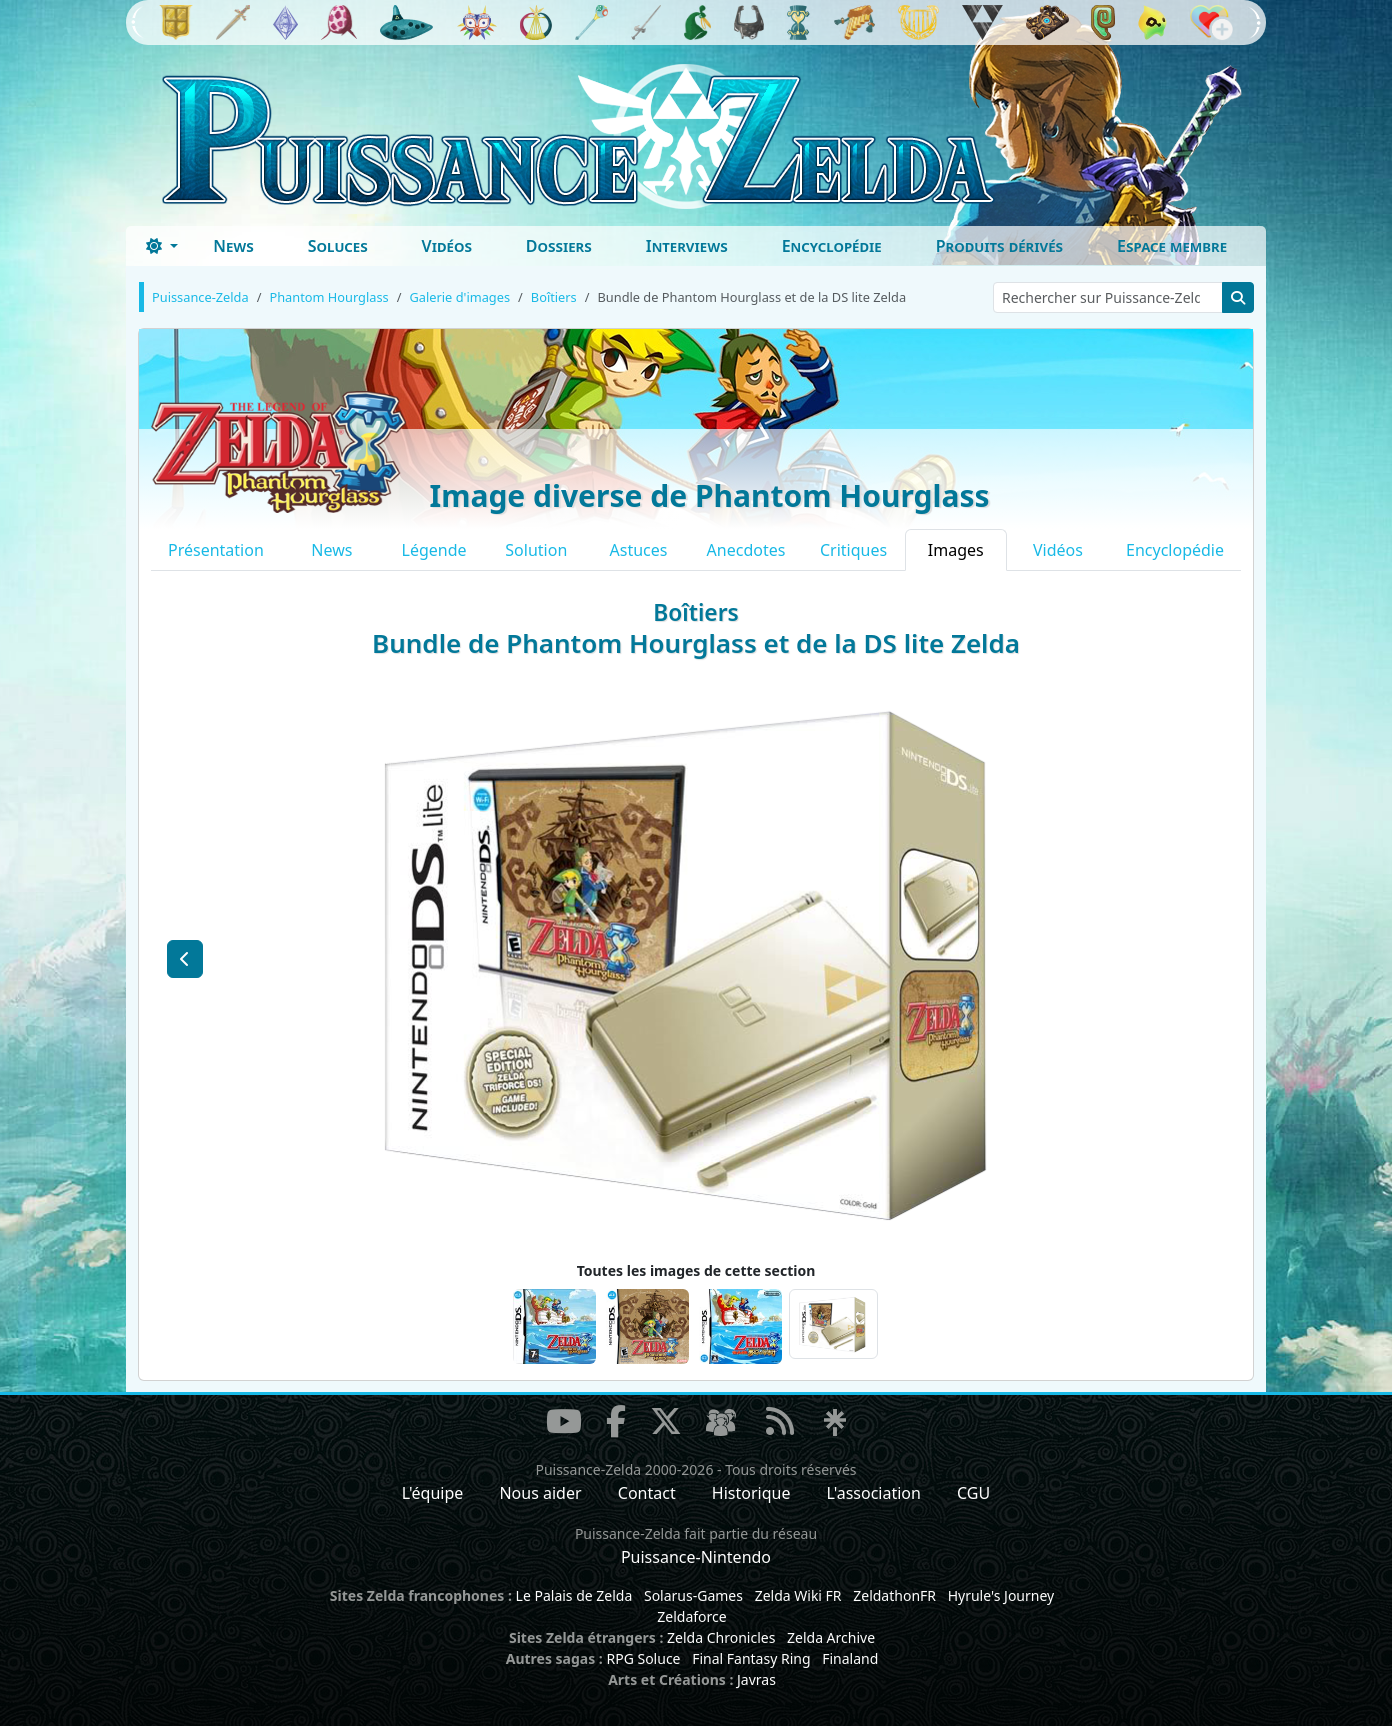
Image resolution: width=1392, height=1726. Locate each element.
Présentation (216, 550)
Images (956, 550)
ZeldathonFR (894, 1595)
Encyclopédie (832, 246)
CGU (973, 1493)
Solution (536, 550)
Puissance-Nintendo (696, 1557)
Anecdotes (746, 550)
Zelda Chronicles (721, 1637)
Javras (756, 1679)
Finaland (850, 1658)
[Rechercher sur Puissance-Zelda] (1108, 297)
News (233, 246)
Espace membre (1172, 246)
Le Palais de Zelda (574, 1595)
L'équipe (433, 1493)
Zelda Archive (831, 1637)
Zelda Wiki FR (798, 1595)
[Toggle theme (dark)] (162, 246)
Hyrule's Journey (1001, 1595)
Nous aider (540, 1493)
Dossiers (559, 246)
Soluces (338, 246)
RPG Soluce (643, 1658)
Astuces (639, 550)
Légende (434, 550)
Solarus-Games (693, 1595)
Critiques (853, 550)
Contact (647, 1493)
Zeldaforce (691, 1616)
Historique (751, 1493)
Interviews (687, 246)
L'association (874, 1493)
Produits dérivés (999, 246)
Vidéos (447, 246)
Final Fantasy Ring (751, 1658)
